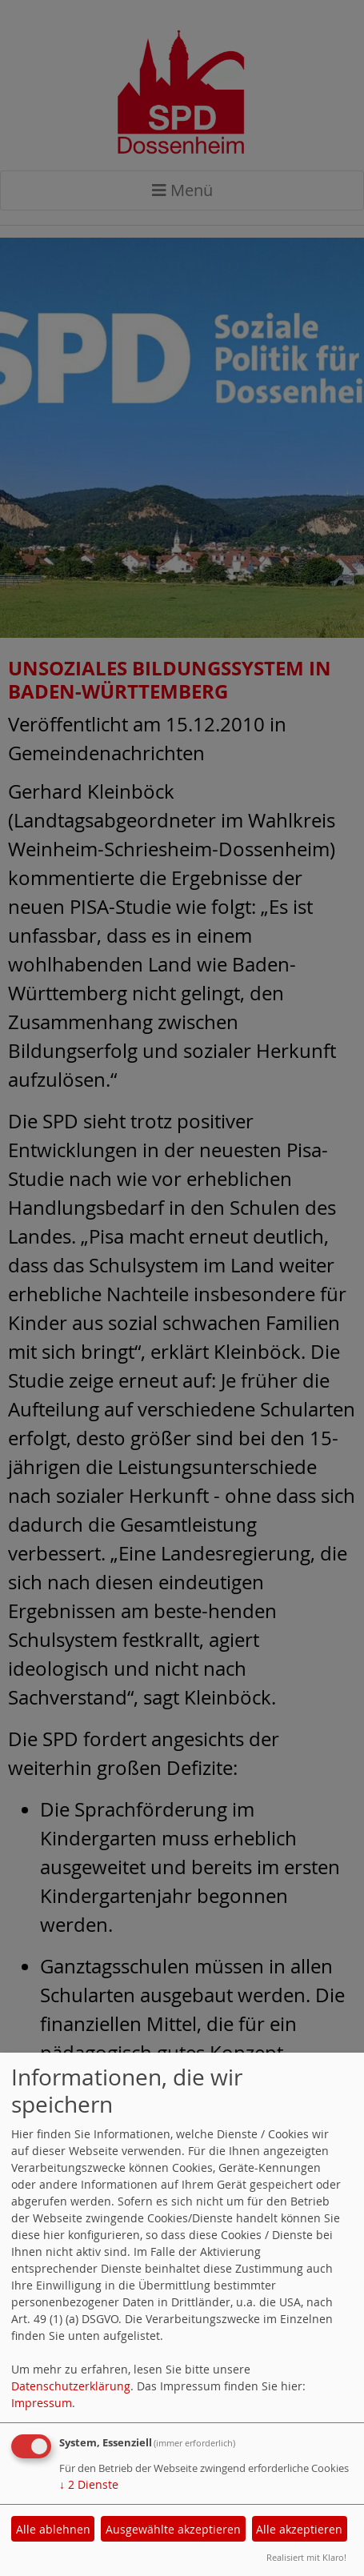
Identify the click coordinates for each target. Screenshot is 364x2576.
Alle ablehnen (53, 2529)
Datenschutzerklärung (70, 2386)
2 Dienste (88, 2484)
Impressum (41, 2402)
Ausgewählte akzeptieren (173, 2529)
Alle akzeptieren (299, 2529)
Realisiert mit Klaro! (306, 2557)
